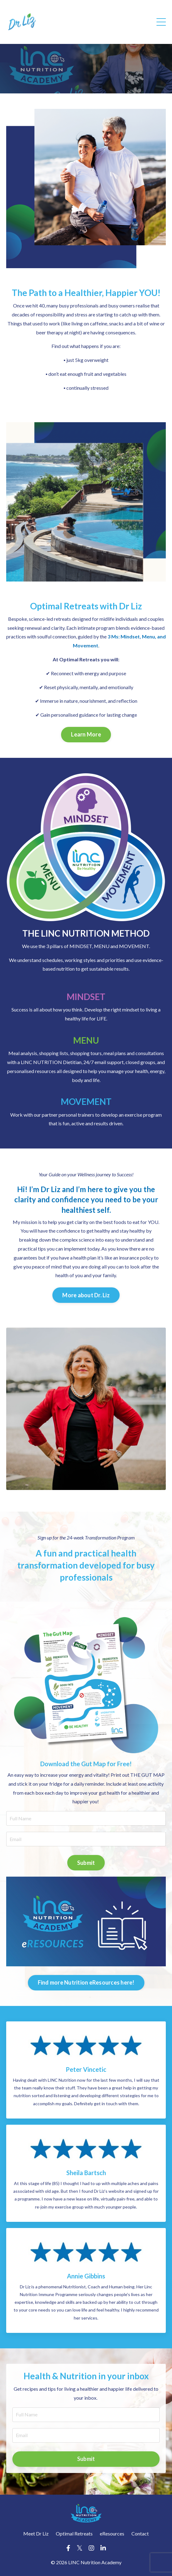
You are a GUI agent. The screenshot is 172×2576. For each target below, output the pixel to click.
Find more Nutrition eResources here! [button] (86, 1982)
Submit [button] (86, 1862)
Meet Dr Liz (36, 2533)
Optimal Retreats (74, 2533)
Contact (140, 2533)
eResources (112, 2533)
